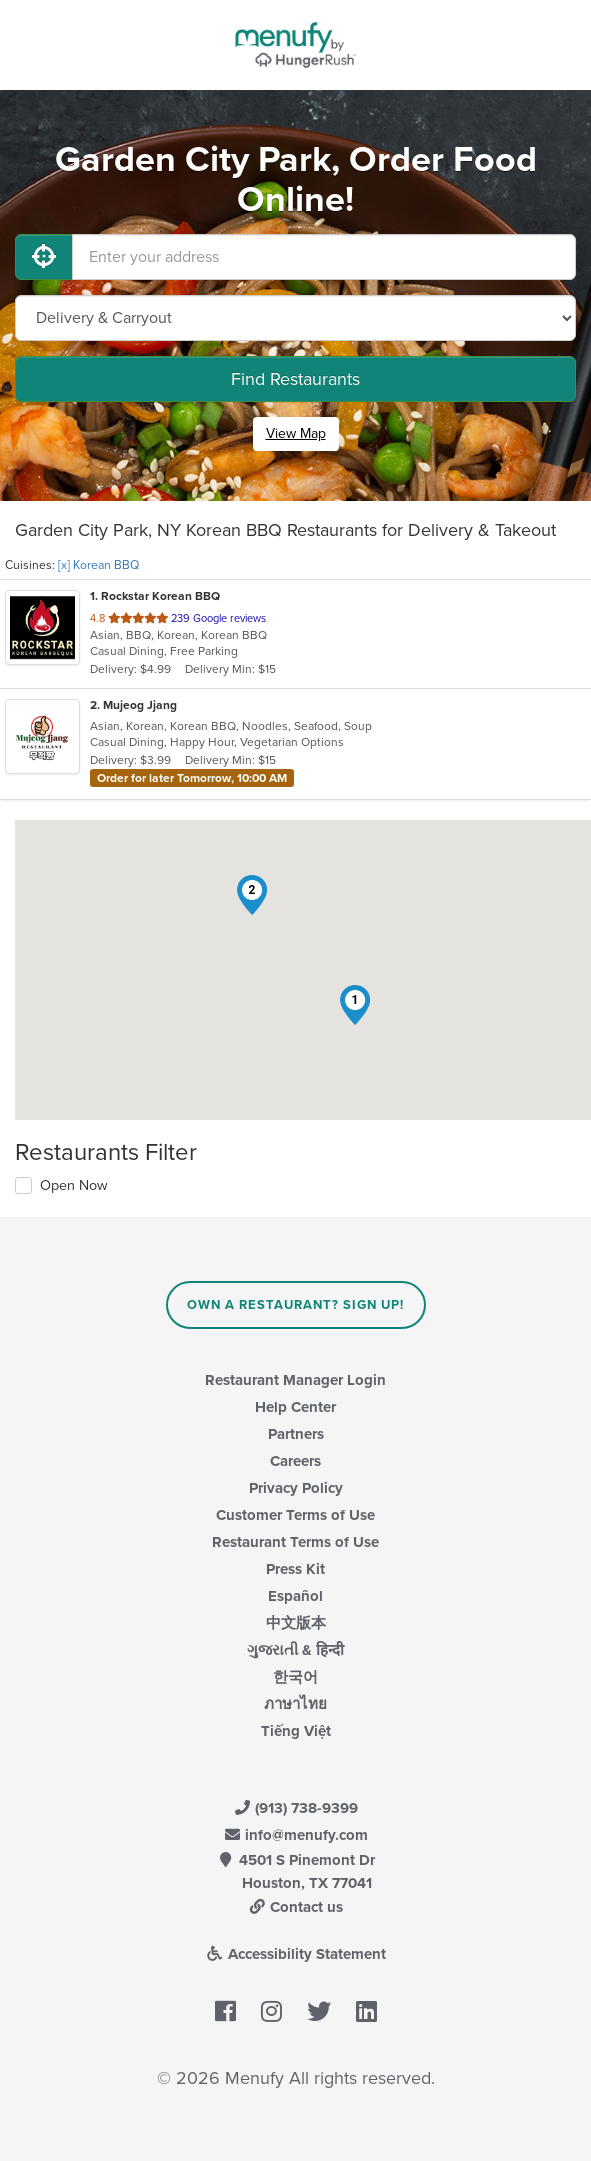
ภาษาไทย (295, 1704)
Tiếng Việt (296, 1731)
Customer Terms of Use (295, 1515)
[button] (355, 1005)
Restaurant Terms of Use (295, 1542)
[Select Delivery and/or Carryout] (295, 318)
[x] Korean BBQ (98, 565)
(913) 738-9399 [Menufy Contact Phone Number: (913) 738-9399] (296, 1808)
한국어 (295, 1677)
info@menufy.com (296, 1835)
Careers (295, 1461)
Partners (296, 1434)
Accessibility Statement (295, 1954)
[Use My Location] (44, 257)
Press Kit (295, 1569)
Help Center (295, 1407)
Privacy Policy (296, 1488)
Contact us (296, 1907)
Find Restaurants (295, 379)
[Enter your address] (324, 257)
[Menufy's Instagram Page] (271, 2013)
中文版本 (296, 1623)
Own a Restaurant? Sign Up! (295, 1305)
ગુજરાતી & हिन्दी (295, 1650)
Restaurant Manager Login (295, 1380)
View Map (296, 433)
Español (295, 1596)
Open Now (74, 1185)
